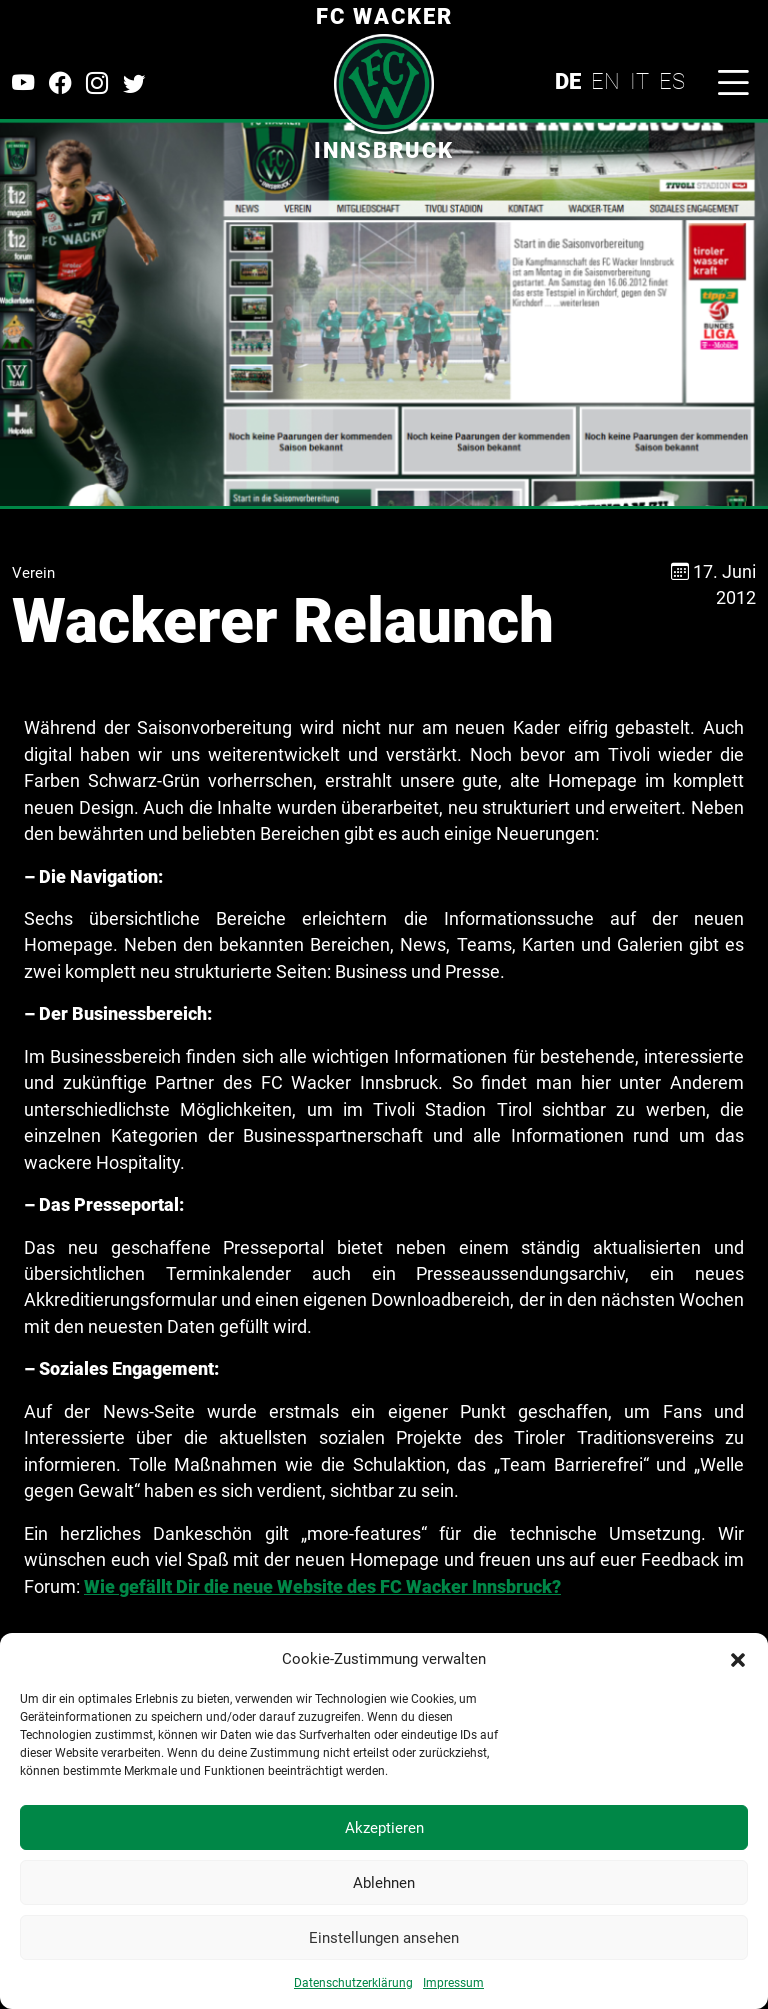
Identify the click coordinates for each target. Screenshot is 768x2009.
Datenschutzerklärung (353, 1983)
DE (568, 81)
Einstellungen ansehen (384, 1938)
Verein (33, 573)
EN (605, 81)
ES (672, 81)
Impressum (453, 1983)
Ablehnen (384, 1883)
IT (639, 81)
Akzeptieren (384, 1828)
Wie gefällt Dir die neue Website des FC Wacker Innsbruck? (322, 1587)
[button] (738, 1659)
